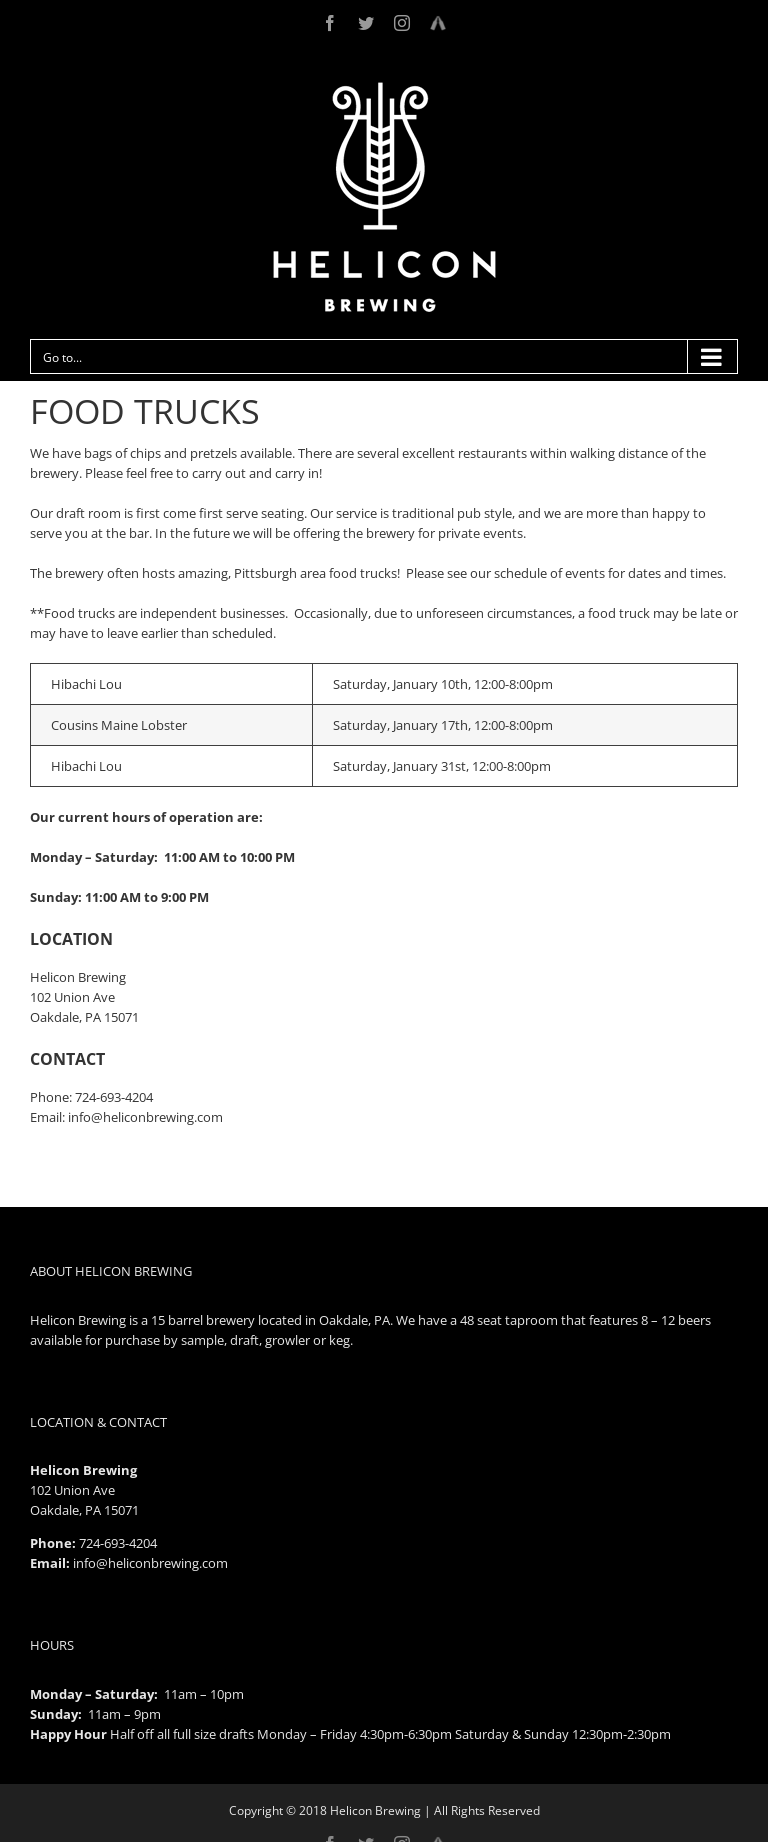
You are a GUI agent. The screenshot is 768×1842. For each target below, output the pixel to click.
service (356, 513)
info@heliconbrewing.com (150, 1563)
